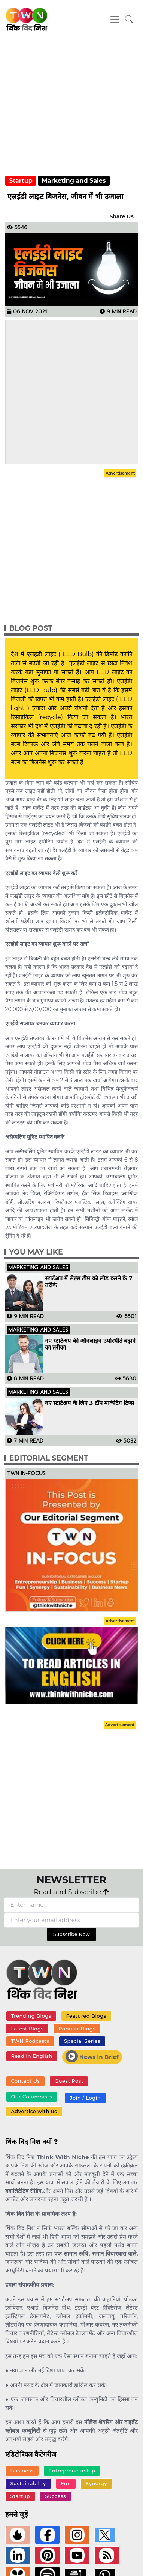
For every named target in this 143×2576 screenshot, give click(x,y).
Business (22, 2471)
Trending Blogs (31, 2016)
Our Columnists (31, 2097)
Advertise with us (34, 2111)
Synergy (96, 2483)
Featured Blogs (86, 2016)
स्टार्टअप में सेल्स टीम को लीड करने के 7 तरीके (89, 1282)
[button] (129, 19)
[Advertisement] (70, 108)
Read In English (31, 2056)
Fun (66, 2483)
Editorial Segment (48, 1458)
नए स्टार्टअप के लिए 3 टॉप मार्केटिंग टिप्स (89, 1403)
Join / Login (85, 2098)
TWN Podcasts (30, 2041)
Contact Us (25, 2081)
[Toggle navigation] (115, 19)
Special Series (82, 2041)
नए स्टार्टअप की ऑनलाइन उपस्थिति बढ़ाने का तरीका (90, 1344)
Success (55, 2496)
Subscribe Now (71, 1934)
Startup (21, 180)
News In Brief (92, 2056)
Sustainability (28, 2483)
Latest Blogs (27, 2029)
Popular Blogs (76, 2029)
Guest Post (69, 2081)
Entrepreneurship (72, 2471)
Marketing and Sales (74, 180)
